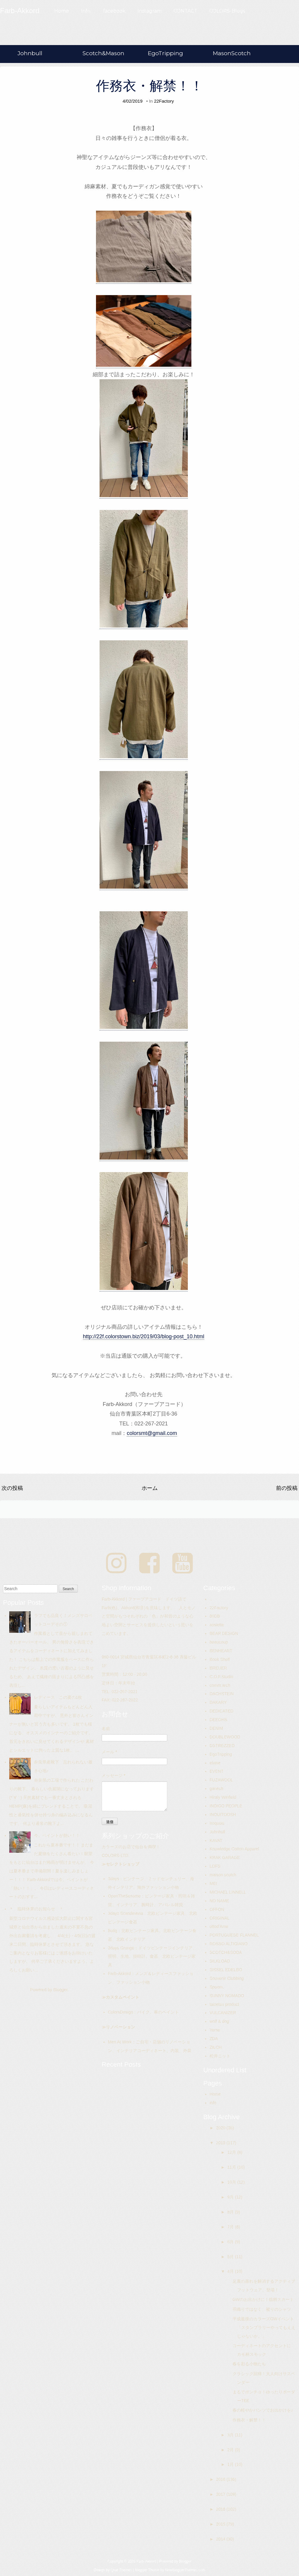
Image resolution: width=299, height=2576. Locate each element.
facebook (114, 11)
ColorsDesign (120, 2012)
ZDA (214, 2038)
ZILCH (215, 2047)
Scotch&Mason (103, 53)
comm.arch (220, 1685)
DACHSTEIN (222, 1693)
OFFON (217, 1909)
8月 (231, 2212)
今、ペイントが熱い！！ (57, 1835)
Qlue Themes (121, 2570)
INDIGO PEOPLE (226, 1805)
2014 (221, 2539)
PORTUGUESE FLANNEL (234, 1935)
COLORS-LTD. (115, 1855)
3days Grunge (121, 1948)
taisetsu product (224, 2004)
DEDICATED (221, 1711)
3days (113, 1878)
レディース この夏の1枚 (58, 1697)
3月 (231, 2434)
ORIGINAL (220, 1918)
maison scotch (223, 1874)
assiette (217, 1624)
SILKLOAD (220, 1961)
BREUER (218, 1668)
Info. (86, 11)
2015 (221, 2524)
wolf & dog (219, 2021)
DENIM (216, 1728)
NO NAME (219, 1900)
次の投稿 (12, 1488)
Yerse (215, 2030)
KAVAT (216, 1840)
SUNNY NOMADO (227, 1995)
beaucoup (219, 1642)
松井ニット (220, 2056)
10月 (232, 2182)
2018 (221, 2479)
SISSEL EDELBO (226, 1969)
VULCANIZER (223, 2012)
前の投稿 (287, 1488)
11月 (232, 2167)
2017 (221, 2494)
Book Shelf (220, 1659)
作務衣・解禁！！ (149, 85)
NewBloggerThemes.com (185, 2570)
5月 (231, 2256)
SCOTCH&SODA (226, 1952)
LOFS (215, 1866)
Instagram (149, 11)
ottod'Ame (219, 1926)
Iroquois (217, 1823)
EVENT (217, 1771)
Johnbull (30, 53)
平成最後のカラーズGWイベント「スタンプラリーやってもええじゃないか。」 (264, 2327)
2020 (221, 2127)
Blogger (60, 1989)
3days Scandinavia (125, 1913)
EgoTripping (165, 53)
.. (211, 1599)
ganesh (216, 1788)
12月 (232, 2152)
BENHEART (221, 1650)
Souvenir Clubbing (227, 1978)
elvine (215, 1763)
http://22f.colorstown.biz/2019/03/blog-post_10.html (143, 1336)
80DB (215, 1616)
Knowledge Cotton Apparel (234, 1848)
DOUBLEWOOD (225, 1737)
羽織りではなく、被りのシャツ (262, 2309)
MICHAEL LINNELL (228, 1892)
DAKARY (218, 1702)
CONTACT (185, 11)
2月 (231, 2449)
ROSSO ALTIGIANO (228, 1943)
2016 (221, 2509)
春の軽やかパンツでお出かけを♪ (263, 2410)
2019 (221, 2142)
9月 (231, 2197)
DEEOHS (218, 1719)
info (213, 2102)
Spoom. (217, 1987)
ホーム (150, 1488)
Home (61, 11)
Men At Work (120, 2041)
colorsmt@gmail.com (152, 1433)
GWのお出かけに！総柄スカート (263, 2299)
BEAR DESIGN (224, 1633)
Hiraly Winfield (223, 1797)
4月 (231, 2271)
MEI (213, 1883)
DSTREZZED (222, 1745)
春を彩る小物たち (249, 2363)
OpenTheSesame (124, 1896)
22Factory (164, 101)
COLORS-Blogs (227, 11)
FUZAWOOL (221, 1780)
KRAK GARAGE (225, 1857)
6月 (231, 2241)
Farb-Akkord (119, 1973)
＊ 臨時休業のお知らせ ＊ (36, 1908)
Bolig (112, 1930)
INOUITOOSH (223, 1814)
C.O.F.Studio (221, 1676)
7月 (231, 2226)
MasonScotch (232, 53)
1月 (231, 2464)
